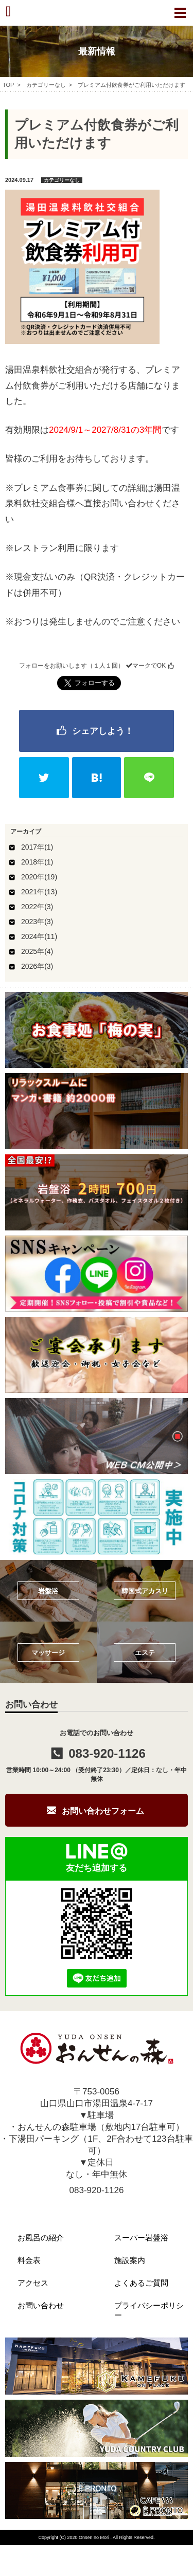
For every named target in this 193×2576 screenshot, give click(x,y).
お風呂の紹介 (40, 2237)
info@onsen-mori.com (96, 2206)
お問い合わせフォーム (103, 1811)
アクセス (32, 2282)
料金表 (29, 2260)
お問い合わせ (40, 2305)
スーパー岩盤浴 (141, 2237)
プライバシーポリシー (149, 2310)
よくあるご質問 (141, 2282)
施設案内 (129, 2260)
